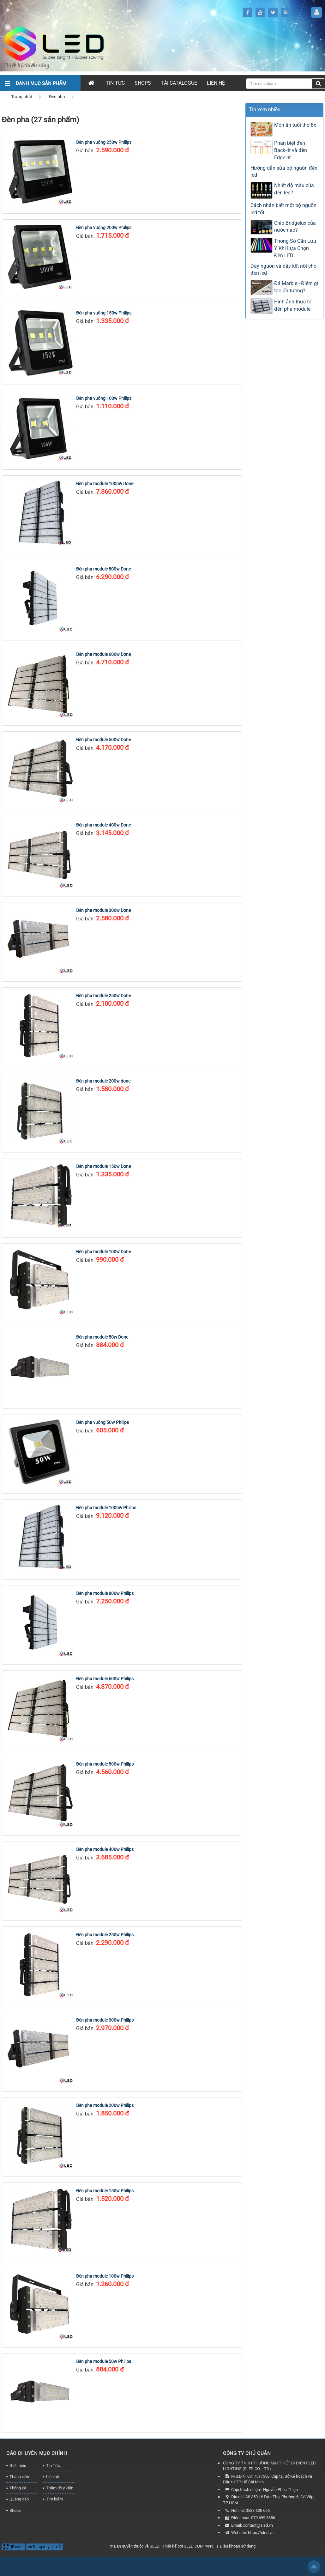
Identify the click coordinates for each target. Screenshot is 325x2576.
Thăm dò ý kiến (59, 2488)
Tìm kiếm (54, 2499)
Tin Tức (53, 2465)
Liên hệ (52, 2476)
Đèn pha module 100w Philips (105, 2276)
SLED (154, 2546)
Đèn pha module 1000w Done (104, 483)
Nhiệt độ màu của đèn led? (294, 189)
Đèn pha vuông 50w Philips (102, 1422)
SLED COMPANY (198, 2546)
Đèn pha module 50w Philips (103, 2361)
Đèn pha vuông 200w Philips (103, 227)
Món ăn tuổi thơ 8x (295, 125)
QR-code (13, 2547)
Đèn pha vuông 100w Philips (103, 398)
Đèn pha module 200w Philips (105, 2105)
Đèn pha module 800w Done (103, 568)
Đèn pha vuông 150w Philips (103, 312)
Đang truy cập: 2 (44, 2547)
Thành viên (19, 2476)
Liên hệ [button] (216, 83)
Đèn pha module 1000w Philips (106, 1507)
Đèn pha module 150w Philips (105, 2190)
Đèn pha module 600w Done (103, 654)
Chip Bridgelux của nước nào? (295, 226)
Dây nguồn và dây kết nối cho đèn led (283, 269)
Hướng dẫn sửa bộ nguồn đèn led (283, 171)
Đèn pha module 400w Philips (105, 1849)
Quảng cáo (19, 2499)
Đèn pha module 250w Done (103, 995)
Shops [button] (143, 83)
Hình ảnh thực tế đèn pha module (292, 305)
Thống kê (17, 2488)
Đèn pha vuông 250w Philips (103, 142)
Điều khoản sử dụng (238, 2546)
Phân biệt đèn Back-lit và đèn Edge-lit (290, 150)
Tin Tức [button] (115, 83)
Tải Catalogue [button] (179, 83)
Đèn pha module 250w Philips (105, 1934)
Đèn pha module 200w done (103, 1081)
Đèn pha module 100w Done (103, 1251)
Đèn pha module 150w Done (103, 1166)
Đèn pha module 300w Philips (105, 2020)
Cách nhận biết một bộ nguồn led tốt (283, 209)
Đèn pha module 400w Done (103, 824)
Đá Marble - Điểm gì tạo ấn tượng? (296, 287)
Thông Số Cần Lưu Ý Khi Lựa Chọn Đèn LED (295, 248)
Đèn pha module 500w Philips (105, 1764)
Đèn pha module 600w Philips (105, 1678)
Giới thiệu (17, 2465)
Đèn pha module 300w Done (103, 910)
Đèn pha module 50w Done (102, 1337)
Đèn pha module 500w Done (103, 739)
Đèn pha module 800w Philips (105, 1593)
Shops (15, 2510)
